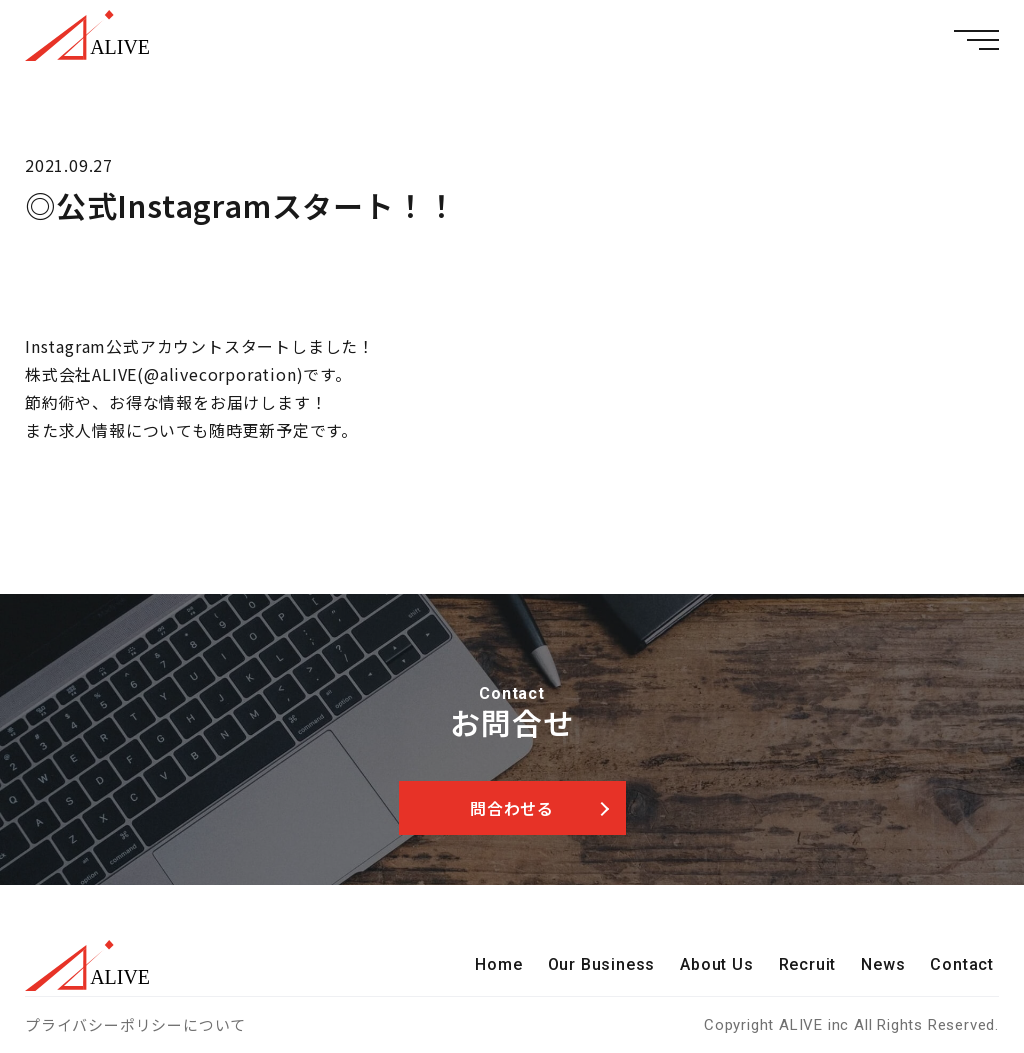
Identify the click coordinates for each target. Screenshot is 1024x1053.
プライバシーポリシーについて (135, 1024)
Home (498, 964)
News (883, 964)
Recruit (808, 964)
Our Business (602, 964)
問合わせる (512, 808)
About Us (716, 964)
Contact (962, 964)
